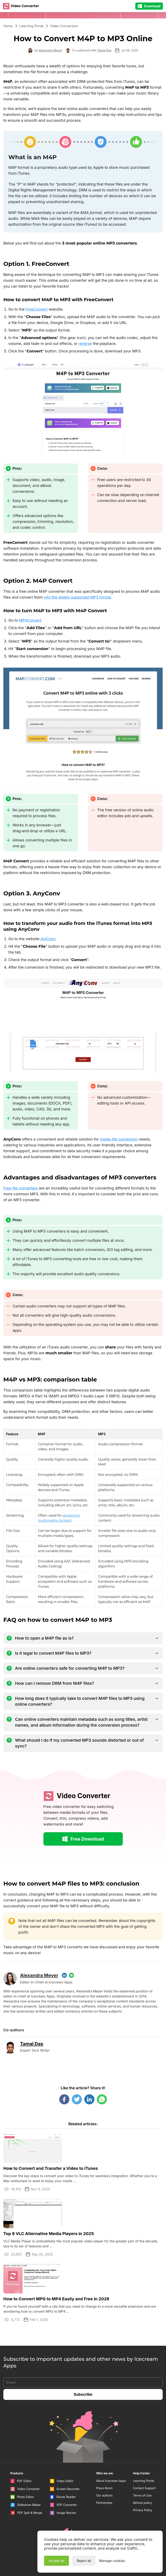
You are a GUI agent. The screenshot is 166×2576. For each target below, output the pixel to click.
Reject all (84, 2561)
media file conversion (119, 1139)
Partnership (104, 2502)
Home (8, 26)
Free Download (82, 1839)
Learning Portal (31, 26)
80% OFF (144, 6)
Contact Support (144, 2488)
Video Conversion (64, 26)
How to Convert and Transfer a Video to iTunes (50, 2168)
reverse (85, 343)
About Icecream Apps (111, 2481)
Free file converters (20, 1188)
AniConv (48, 939)
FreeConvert (37, 309)
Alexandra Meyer (50, 50)
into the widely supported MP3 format (77, 597)
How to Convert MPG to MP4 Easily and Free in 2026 (56, 2298)
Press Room (104, 2488)
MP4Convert (30, 620)
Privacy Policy (142, 2510)
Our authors (104, 2495)
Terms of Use (142, 2495)
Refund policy (142, 2502)
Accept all (56, 2561)
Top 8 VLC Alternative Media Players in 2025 (48, 2233)
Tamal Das (104, 50)
